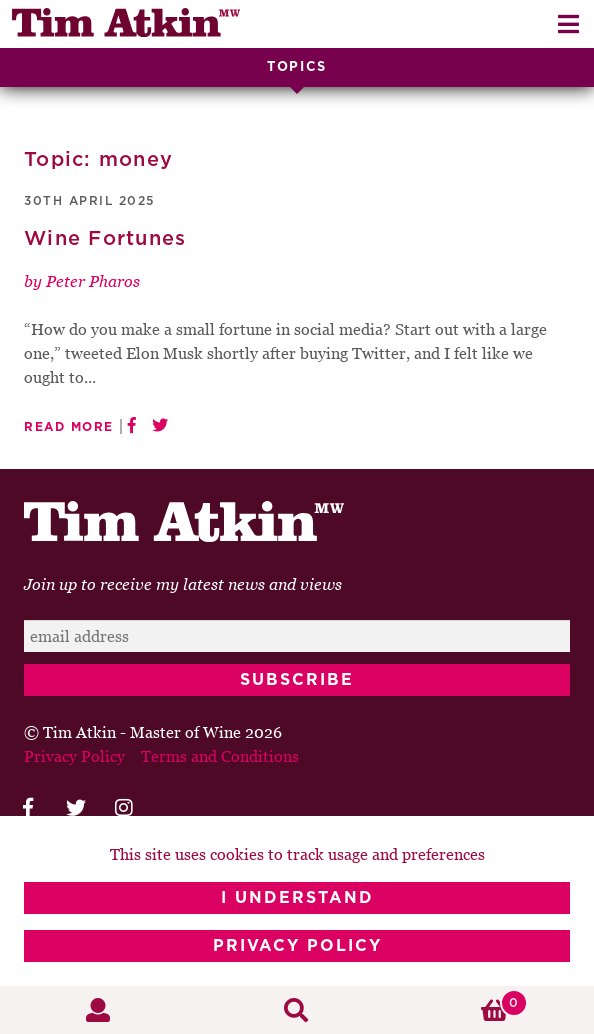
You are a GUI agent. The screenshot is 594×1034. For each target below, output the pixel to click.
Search (297, 1010)
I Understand (297, 898)
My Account (99, 1010)
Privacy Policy (297, 946)
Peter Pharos (93, 281)
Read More (69, 427)
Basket (462, 1003)
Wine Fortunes (105, 239)
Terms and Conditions (220, 756)
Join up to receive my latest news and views (183, 584)
